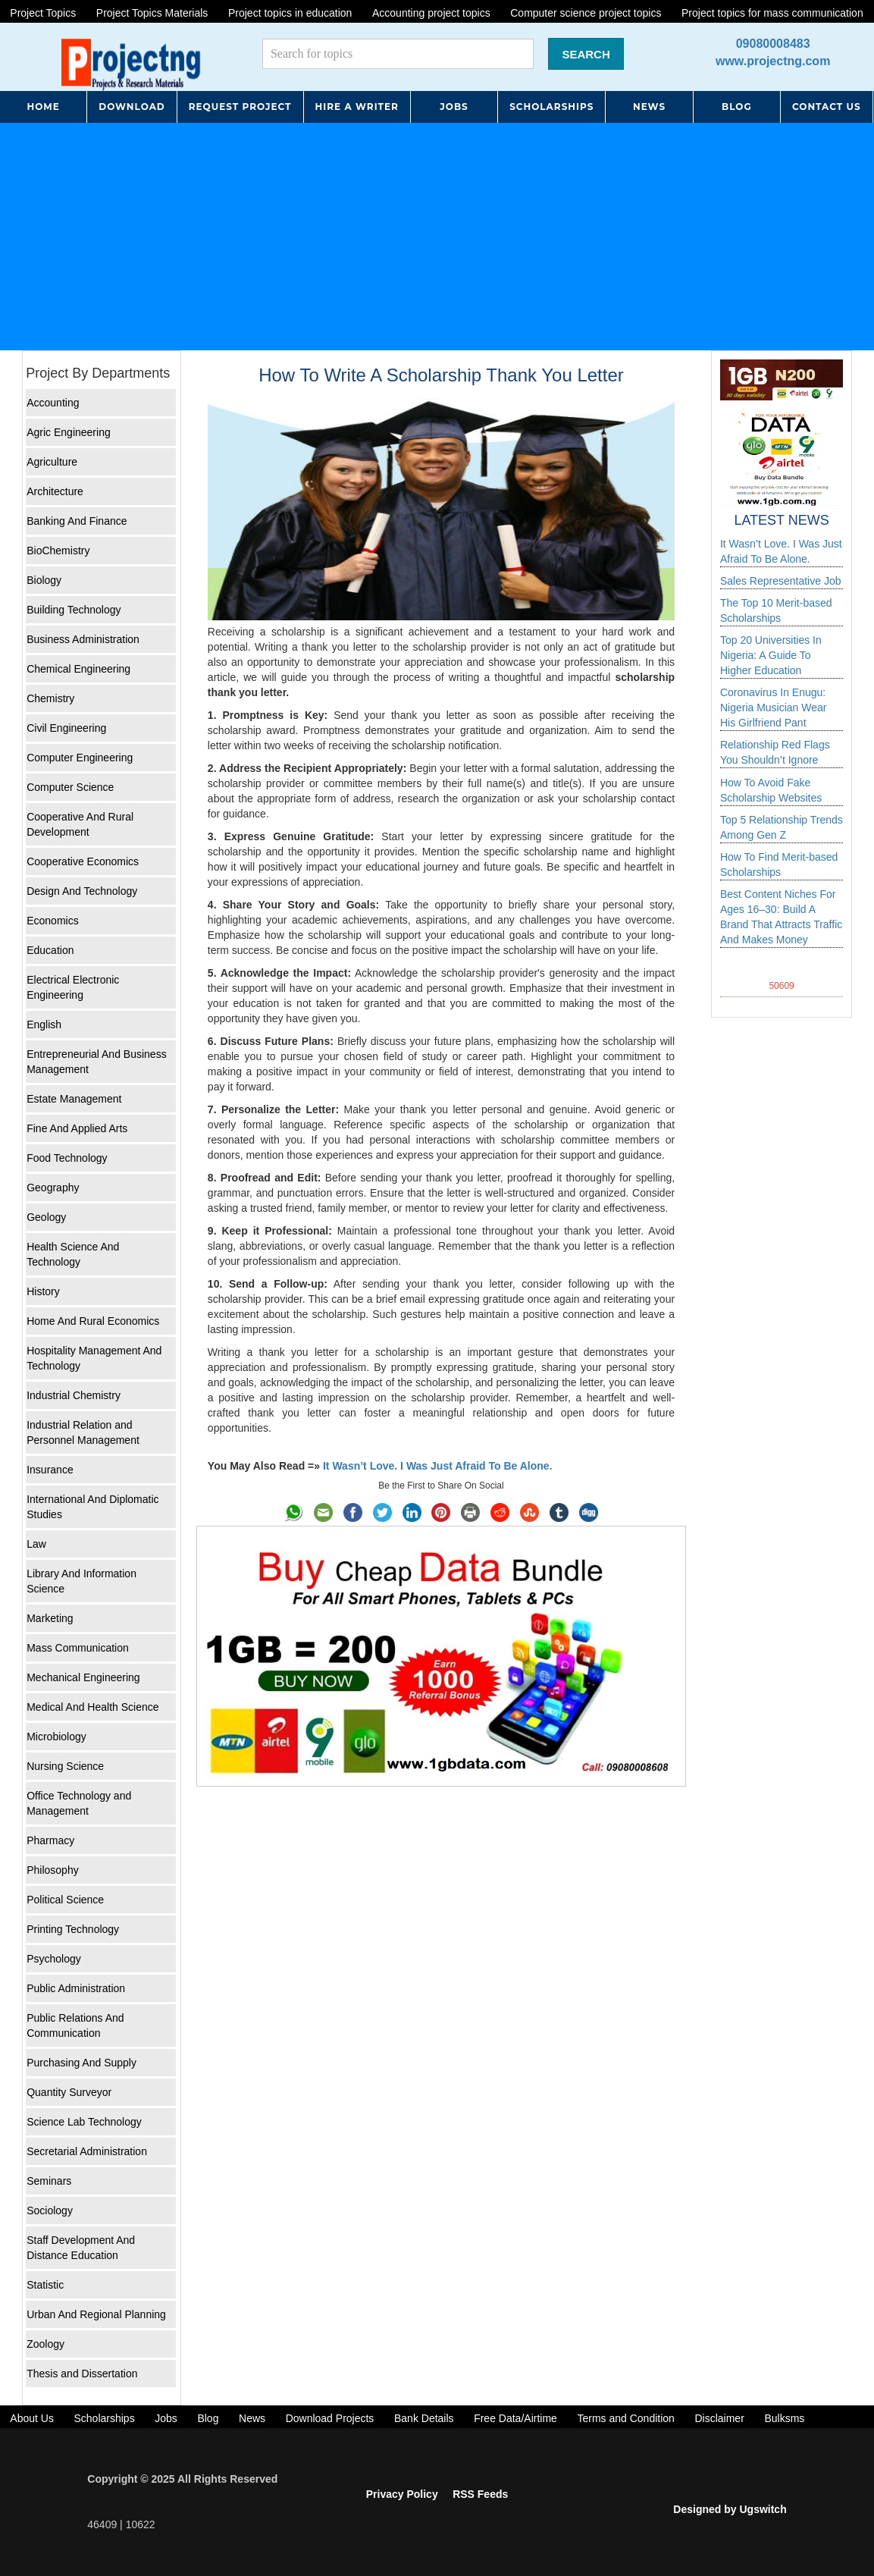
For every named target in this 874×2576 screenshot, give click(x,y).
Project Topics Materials (152, 13)
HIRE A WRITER (357, 106)
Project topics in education (290, 13)
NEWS (649, 106)
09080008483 (773, 43)
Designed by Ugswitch (729, 2509)
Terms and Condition (625, 2418)
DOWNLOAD (131, 106)
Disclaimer (719, 2418)
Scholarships (104, 2418)
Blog (207, 2418)
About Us (32, 2418)
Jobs (166, 2418)
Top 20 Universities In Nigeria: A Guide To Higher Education (771, 655)
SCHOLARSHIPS (551, 106)
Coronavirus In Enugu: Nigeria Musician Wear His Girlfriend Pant (773, 707)
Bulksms (784, 2418)
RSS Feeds (480, 2494)
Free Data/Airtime (515, 2418)
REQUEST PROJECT (240, 106)
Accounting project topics (431, 13)
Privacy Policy (402, 2494)
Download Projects (330, 2418)
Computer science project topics (585, 13)
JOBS (454, 106)
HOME (43, 106)
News (252, 2418)
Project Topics (43, 13)
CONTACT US (826, 106)
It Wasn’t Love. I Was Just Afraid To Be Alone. (438, 1466)
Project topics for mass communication (772, 13)
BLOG (737, 106)
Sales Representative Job (780, 581)
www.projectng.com (773, 61)
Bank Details (424, 2418)
